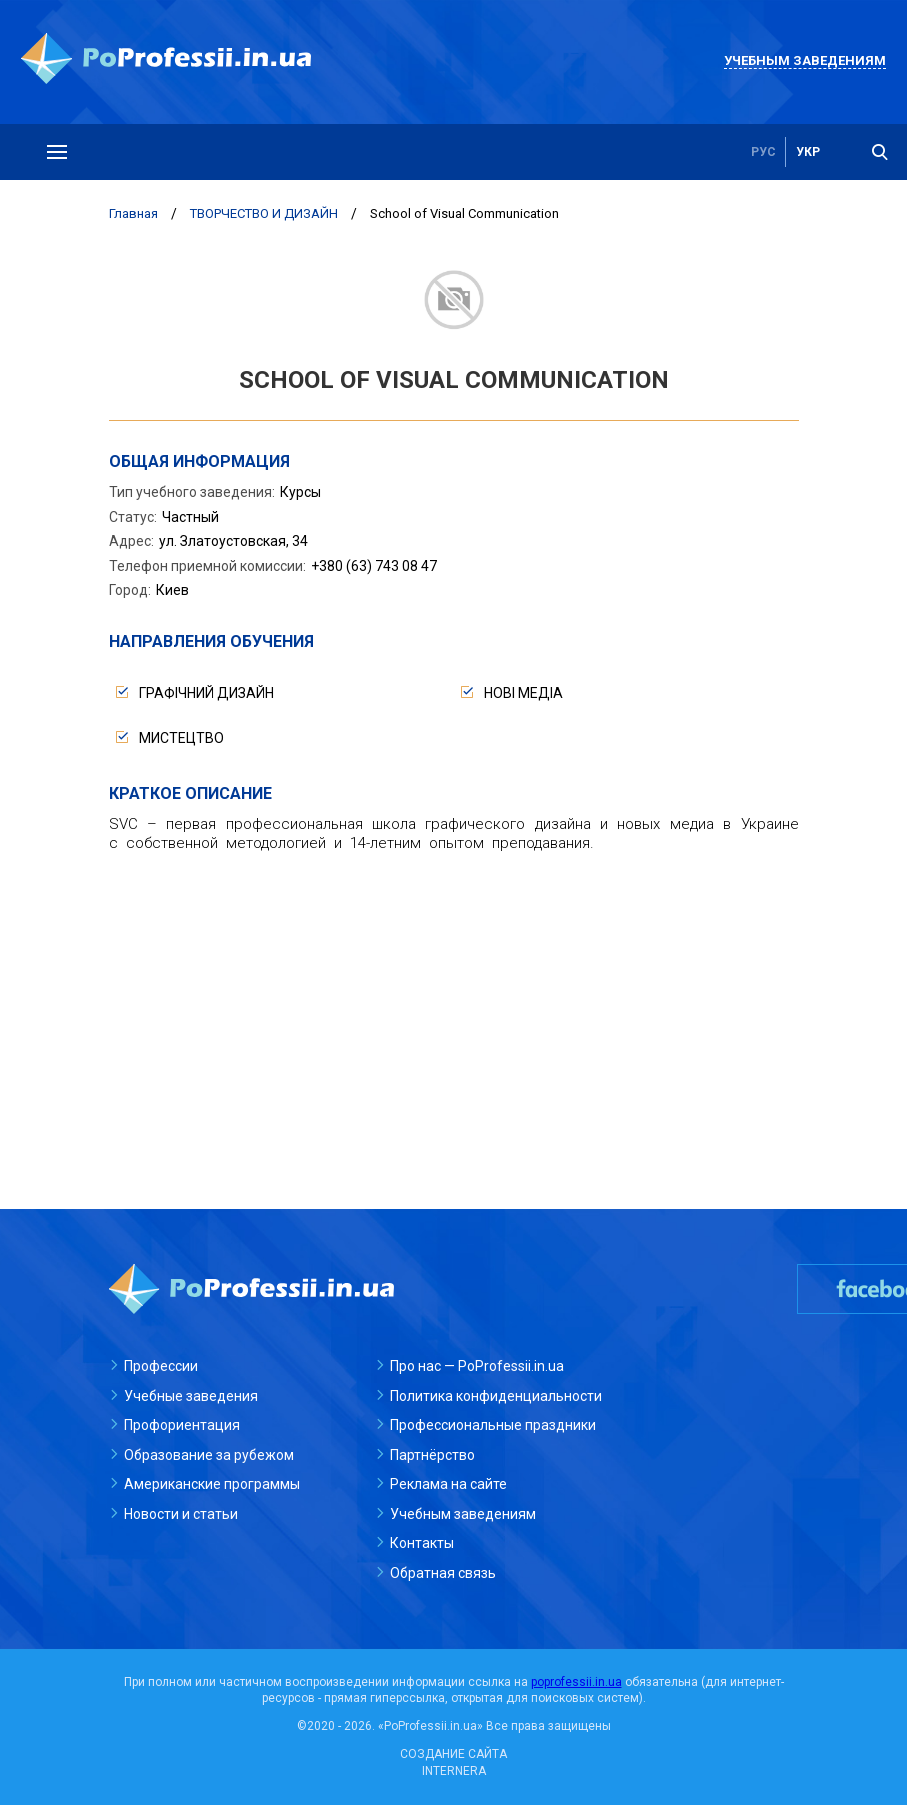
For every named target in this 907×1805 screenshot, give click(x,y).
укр (808, 152)
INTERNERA (454, 1771)
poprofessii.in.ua (576, 1682)
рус (763, 152)
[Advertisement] (454, 1013)
